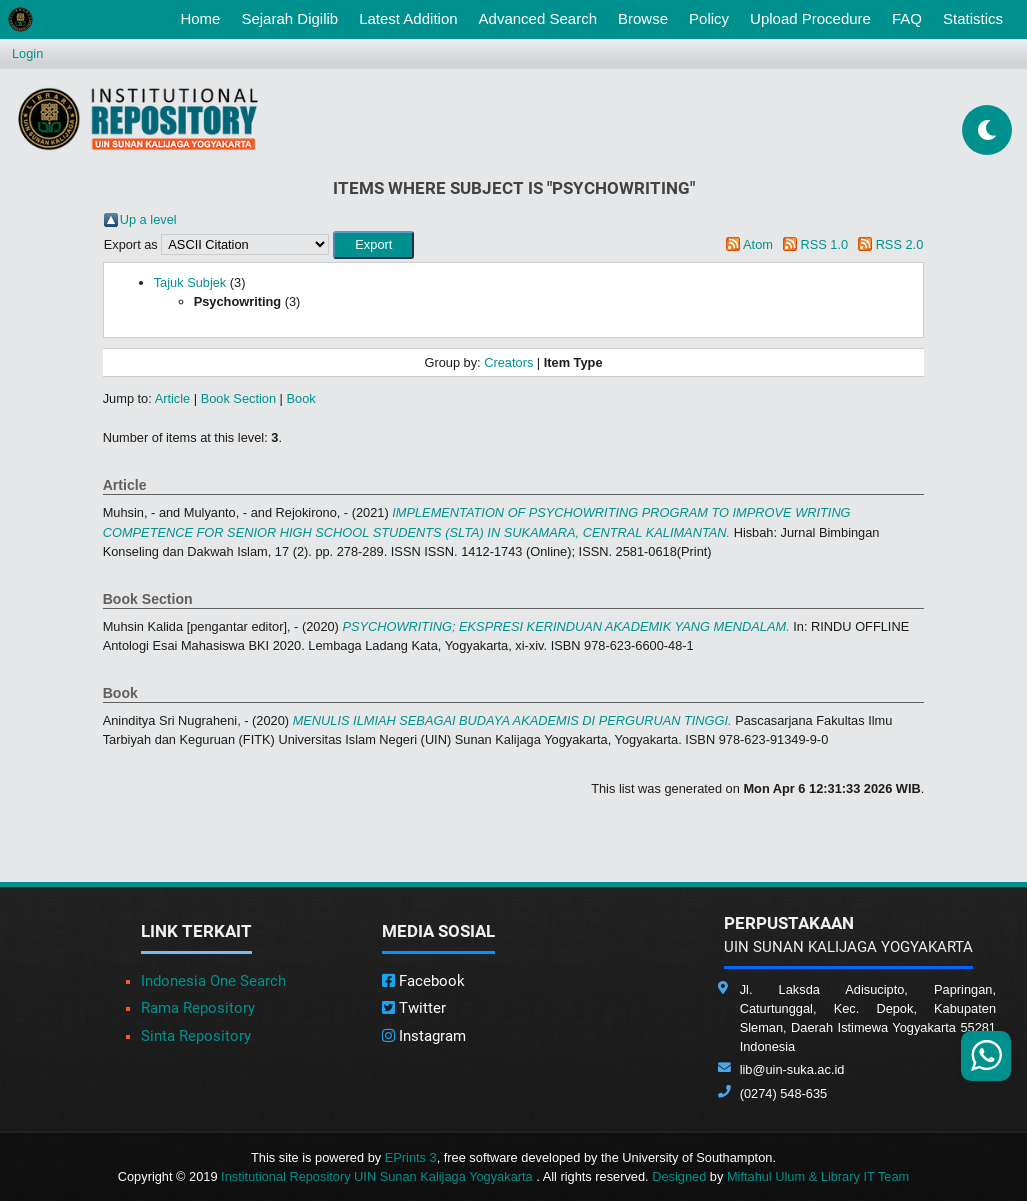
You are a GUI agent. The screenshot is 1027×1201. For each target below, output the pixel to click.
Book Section (238, 398)
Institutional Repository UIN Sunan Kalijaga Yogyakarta (378, 1176)
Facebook (423, 981)
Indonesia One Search (213, 981)
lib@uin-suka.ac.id (792, 1069)
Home (204, 17)
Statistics (973, 18)
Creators (508, 362)
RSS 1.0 (824, 244)
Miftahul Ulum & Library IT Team (818, 1176)
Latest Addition (408, 18)
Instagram (424, 1036)
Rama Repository (198, 1008)
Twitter (414, 1008)
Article (173, 398)
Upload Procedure (810, 18)
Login (27, 53)
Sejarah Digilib (289, 18)
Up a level (148, 219)
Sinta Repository (196, 1036)
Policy (709, 18)
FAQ (907, 18)
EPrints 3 (411, 1157)
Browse (643, 18)
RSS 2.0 (900, 244)
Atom (758, 244)
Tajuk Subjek (190, 282)
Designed (679, 1176)
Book (301, 398)
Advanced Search (538, 18)
